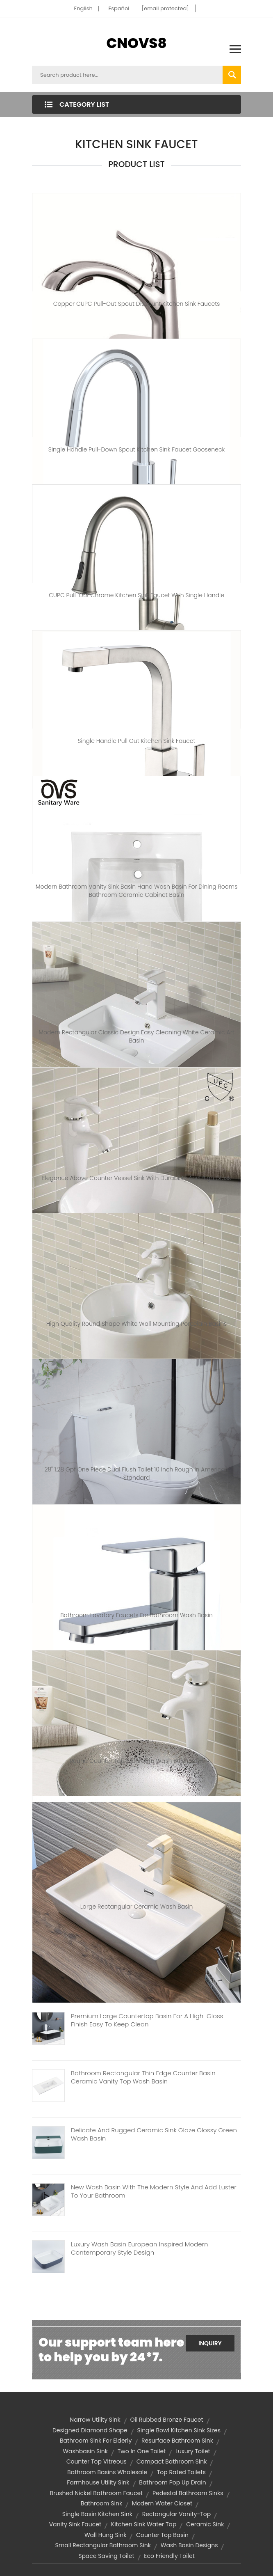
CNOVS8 (136, 43)
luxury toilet (192, 2451)
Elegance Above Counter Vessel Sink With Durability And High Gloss (136, 1178)
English (83, 8)
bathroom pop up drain (172, 2482)
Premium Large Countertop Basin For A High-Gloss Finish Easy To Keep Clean (147, 2020)
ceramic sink (205, 2524)
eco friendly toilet (169, 2556)
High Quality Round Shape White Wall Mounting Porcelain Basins (136, 1324)
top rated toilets (181, 2472)
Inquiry (210, 2343)
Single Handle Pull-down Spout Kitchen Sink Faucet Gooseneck (136, 449)
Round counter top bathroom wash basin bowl (136, 1761)
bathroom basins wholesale (107, 2472)
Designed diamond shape (89, 2430)
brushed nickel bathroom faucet (96, 2493)
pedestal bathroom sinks (187, 2493)
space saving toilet (106, 2556)
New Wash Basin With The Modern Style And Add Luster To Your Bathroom (154, 2191)
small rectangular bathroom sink (103, 2545)
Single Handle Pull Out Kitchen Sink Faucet (136, 741)
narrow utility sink (95, 2420)
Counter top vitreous (96, 2461)
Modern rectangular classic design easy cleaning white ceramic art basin (136, 1036)
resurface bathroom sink (177, 2440)
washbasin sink (85, 2451)
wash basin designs (189, 2545)
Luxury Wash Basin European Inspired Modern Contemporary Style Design (139, 2248)
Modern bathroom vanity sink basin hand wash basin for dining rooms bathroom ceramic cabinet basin (137, 890)
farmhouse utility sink (98, 2482)
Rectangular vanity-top (176, 2514)
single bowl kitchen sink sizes (179, 2430)
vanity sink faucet (75, 2524)
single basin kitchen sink (97, 2514)
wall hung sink (105, 2535)
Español (119, 8)
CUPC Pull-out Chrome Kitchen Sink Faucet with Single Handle (136, 595)
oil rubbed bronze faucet (166, 2420)
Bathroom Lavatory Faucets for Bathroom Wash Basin (136, 1615)
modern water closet (162, 2503)
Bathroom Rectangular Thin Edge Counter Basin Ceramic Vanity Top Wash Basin (143, 2077)
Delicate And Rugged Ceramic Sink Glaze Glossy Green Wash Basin (154, 2134)
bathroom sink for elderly (96, 2440)
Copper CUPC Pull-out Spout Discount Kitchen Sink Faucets (136, 304)
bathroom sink (101, 2503)
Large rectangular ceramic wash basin (136, 1906)
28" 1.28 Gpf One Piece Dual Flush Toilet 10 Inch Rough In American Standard (136, 1473)
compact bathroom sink (171, 2461)
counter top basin (162, 2535)
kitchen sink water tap (144, 2524)
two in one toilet (142, 2451)
